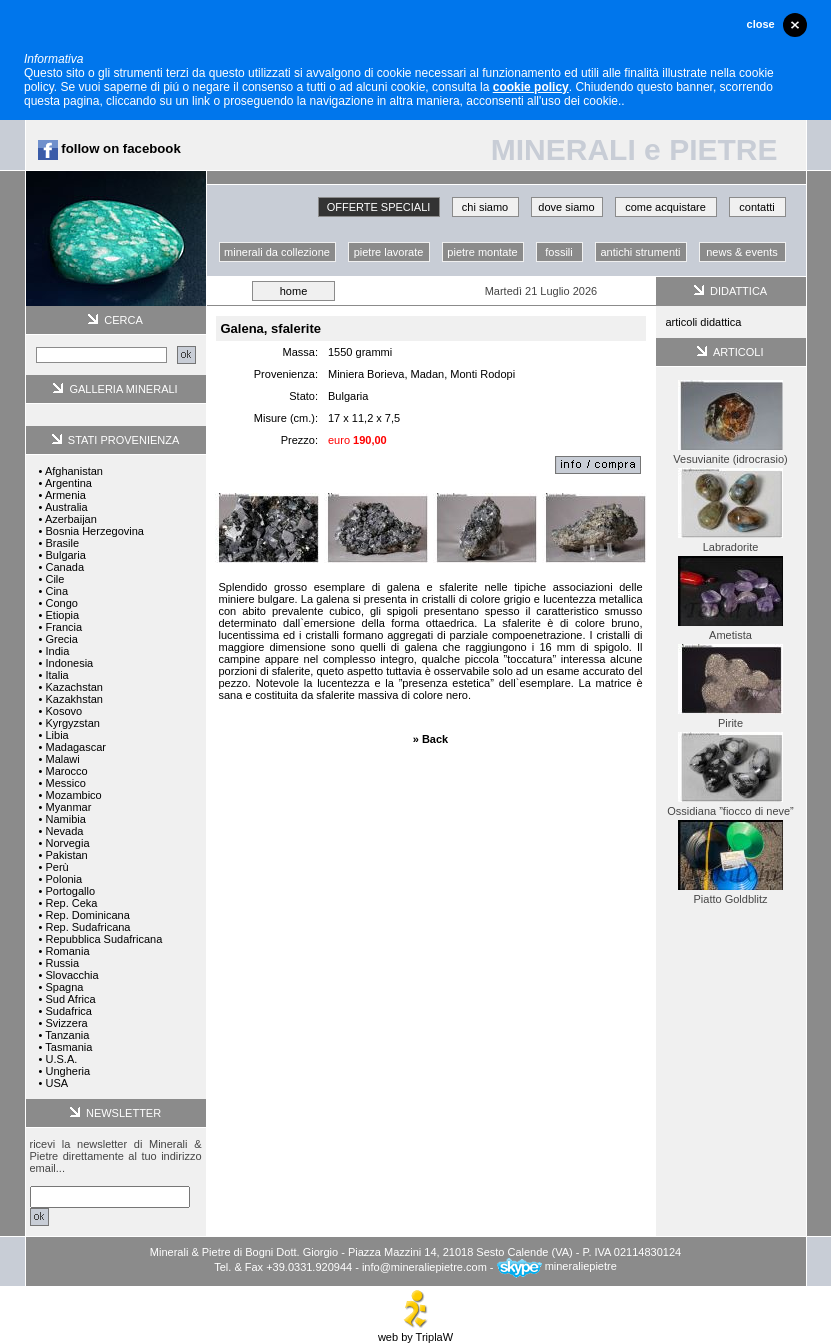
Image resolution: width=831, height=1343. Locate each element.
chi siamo (485, 207)
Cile (54, 579)
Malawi (62, 759)
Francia (63, 627)
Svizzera (66, 1023)
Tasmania (68, 1047)
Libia (56, 735)
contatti (756, 207)
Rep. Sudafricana (87, 927)
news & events (742, 252)
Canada (64, 567)
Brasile (62, 543)
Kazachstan (73, 687)
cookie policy (531, 87)
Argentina (68, 483)
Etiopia (62, 615)
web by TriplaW (415, 1332)
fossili (559, 252)
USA (56, 1083)
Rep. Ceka (71, 903)
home (294, 291)
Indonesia (69, 663)
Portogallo (70, 891)
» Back (430, 739)
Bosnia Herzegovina (94, 531)
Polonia (63, 879)
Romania (67, 951)
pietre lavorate (389, 252)
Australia (66, 507)
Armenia (65, 495)
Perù (56, 867)
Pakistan (66, 855)
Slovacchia (71, 975)
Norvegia (67, 843)
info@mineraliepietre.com (424, 1266)
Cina (56, 591)
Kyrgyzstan (72, 723)
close (761, 24)
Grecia (61, 639)
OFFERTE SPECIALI (379, 207)
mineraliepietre (557, 1266)
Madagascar (75, 747)
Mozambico (73, 795)
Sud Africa (70, 999)
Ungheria (67, 1071)
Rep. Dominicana (87, 915)
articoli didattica (704, 322)
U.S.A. (61, 1059)
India (57, 651)
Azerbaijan (71, 519)
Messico (65, 783)
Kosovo (63, 711)
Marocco (66, 771)
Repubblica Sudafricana (103, 939)
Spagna (64, 987)
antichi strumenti (640, 252)
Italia (56, 675)
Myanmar (68, 807)
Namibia (65, 819)
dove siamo (566, 207)
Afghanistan (74, 471)
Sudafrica (68, 1011)
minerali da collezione (277, 252)
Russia (62, 963)
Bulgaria (65, 555)
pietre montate (482, 252)
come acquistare (665, 207)
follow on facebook (109, 148)
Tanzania (67, 1035)
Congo (61, 603)
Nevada (64, 831)
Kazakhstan (73, 699)
